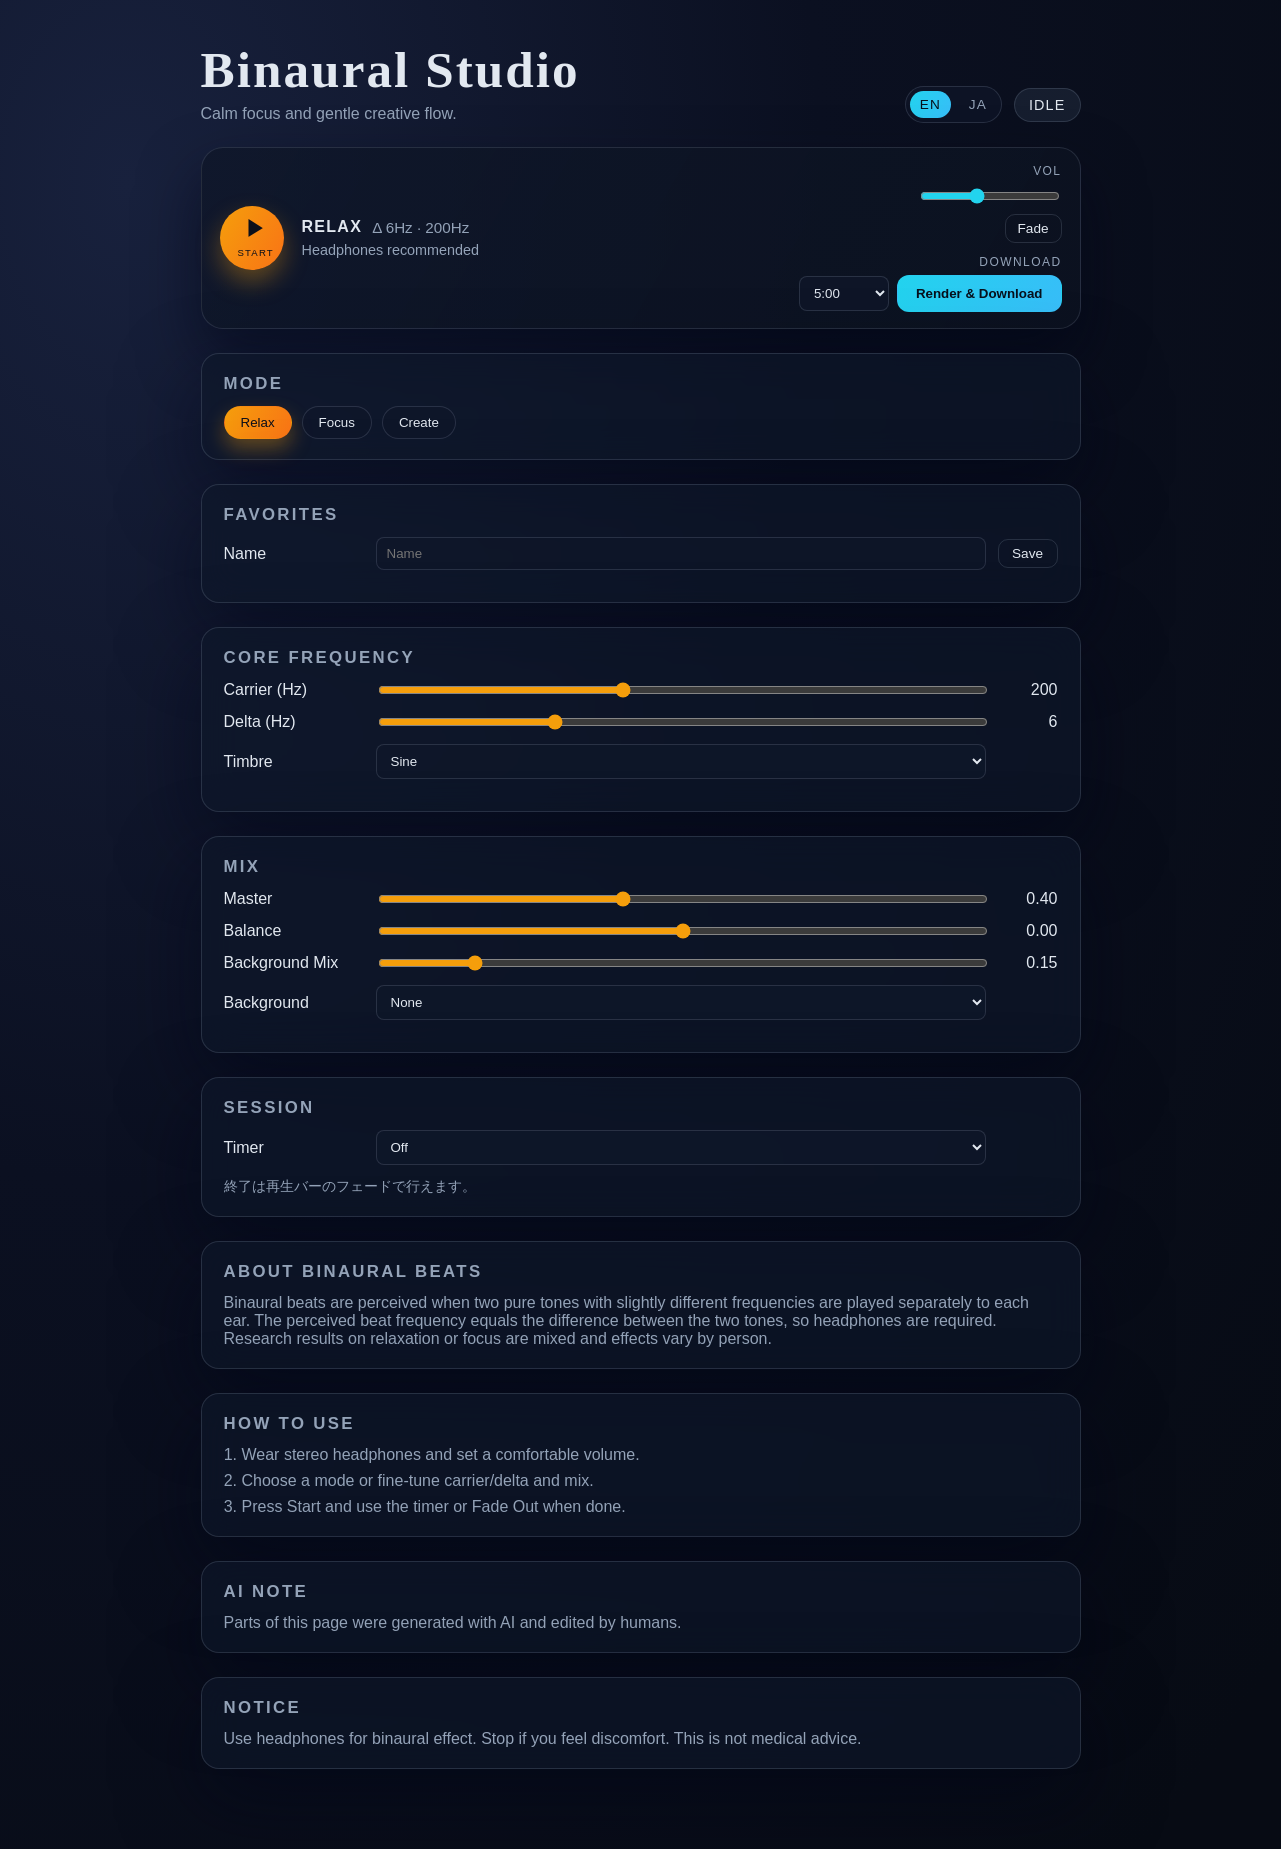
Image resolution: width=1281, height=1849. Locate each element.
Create (419, 422)
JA (978, 104)
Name (245, 553)
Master (248, 898)
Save (1027, 553)
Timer (244, 1147)
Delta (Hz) (260, 721)
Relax (258, 422)
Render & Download (979, 293)
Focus (337, 422)
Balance (253, 930)
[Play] (252, 238)
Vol (1047, 171)
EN (930, 104)
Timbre (248, 761)
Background (266, 1002)
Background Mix (281, 962)
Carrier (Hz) (266, 689)
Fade (1033, 228)
